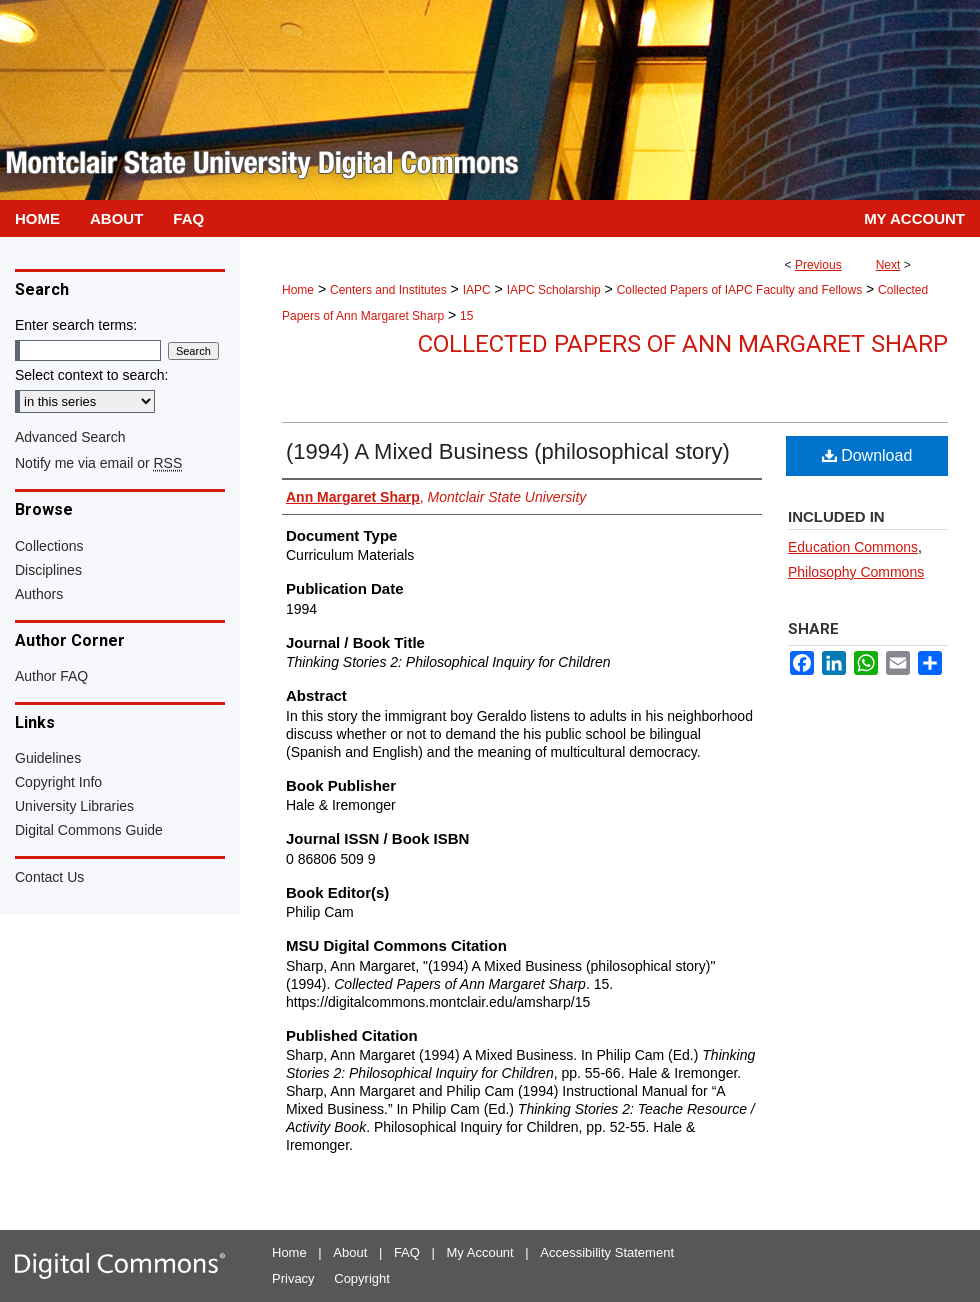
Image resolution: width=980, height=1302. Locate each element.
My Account (480, 1252)
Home (298, 290)
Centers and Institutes (388, 290)
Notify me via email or (98, 463)
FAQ (407, 1252)
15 (466, 316)
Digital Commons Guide (89, 830)
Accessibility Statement (607, 1252)
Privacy (293, 1278)
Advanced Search (70, 437)
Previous (818, 265)
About (350, 1252)
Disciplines (48, 570)
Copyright (362, 1278)
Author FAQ (51, 676)
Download (867, 455)
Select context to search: (91, 375)
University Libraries (74, 806)
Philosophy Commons (856, 572)
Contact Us (49, 877)
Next (888, 265)
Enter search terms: (76, 325)
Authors (39, 594)
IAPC (477, 290)
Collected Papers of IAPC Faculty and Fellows (739, 290)
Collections (49, 546)
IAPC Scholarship (554, 290)
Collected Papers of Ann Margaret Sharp (683, 344)
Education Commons (853, 547)
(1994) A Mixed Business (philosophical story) (508, 451)
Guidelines (48, 758)
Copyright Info (58, 782)
